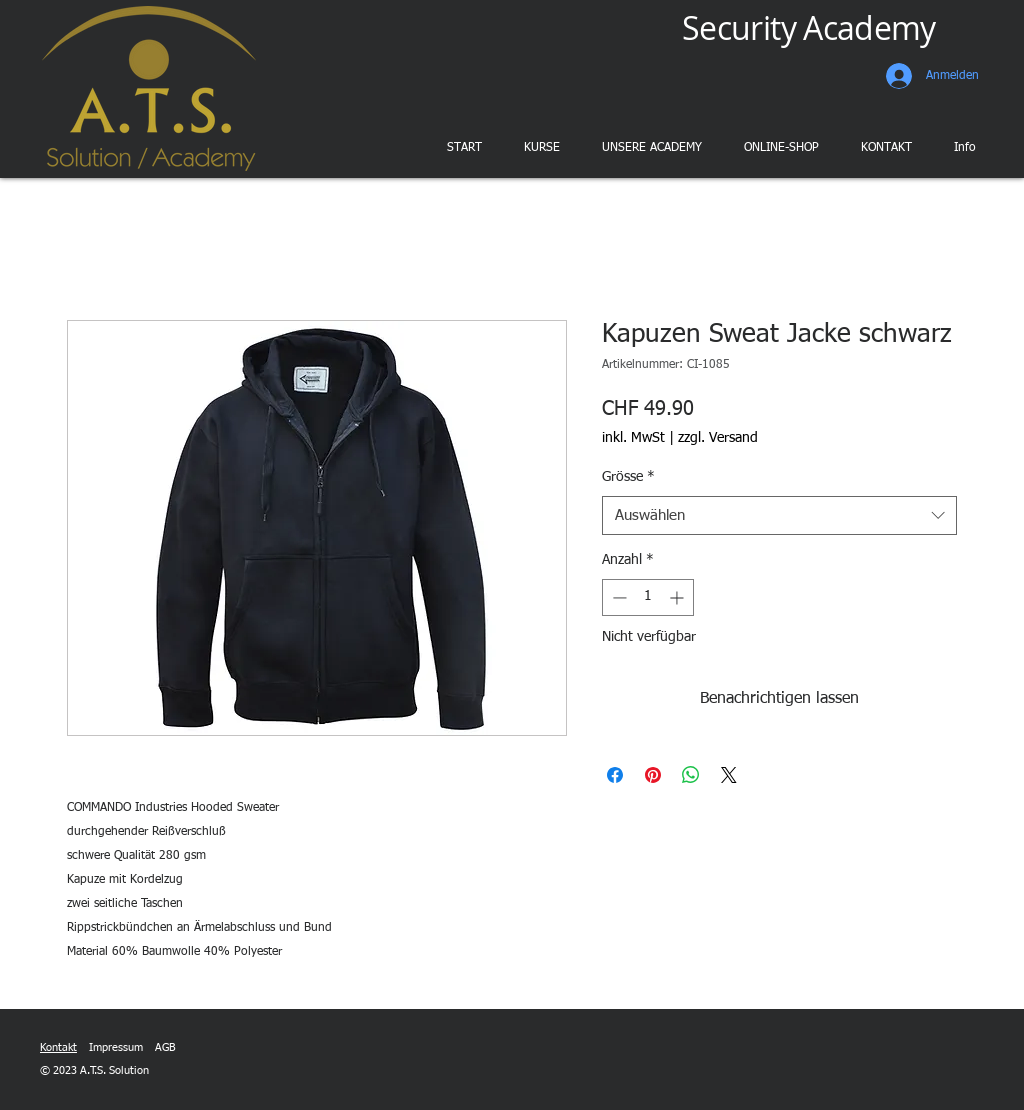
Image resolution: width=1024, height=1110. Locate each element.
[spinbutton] (648, 597)
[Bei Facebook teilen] (615, 775)
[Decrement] (617, 597)
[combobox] (779, 515)
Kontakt (58, 1047)
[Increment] (678, 597)
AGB (165, 1047)
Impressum (116, 1047)
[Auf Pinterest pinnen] (653, 775)
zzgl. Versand (718, 438)
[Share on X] (729, 775)
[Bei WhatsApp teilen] (691, 775)
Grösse (628, 477)
